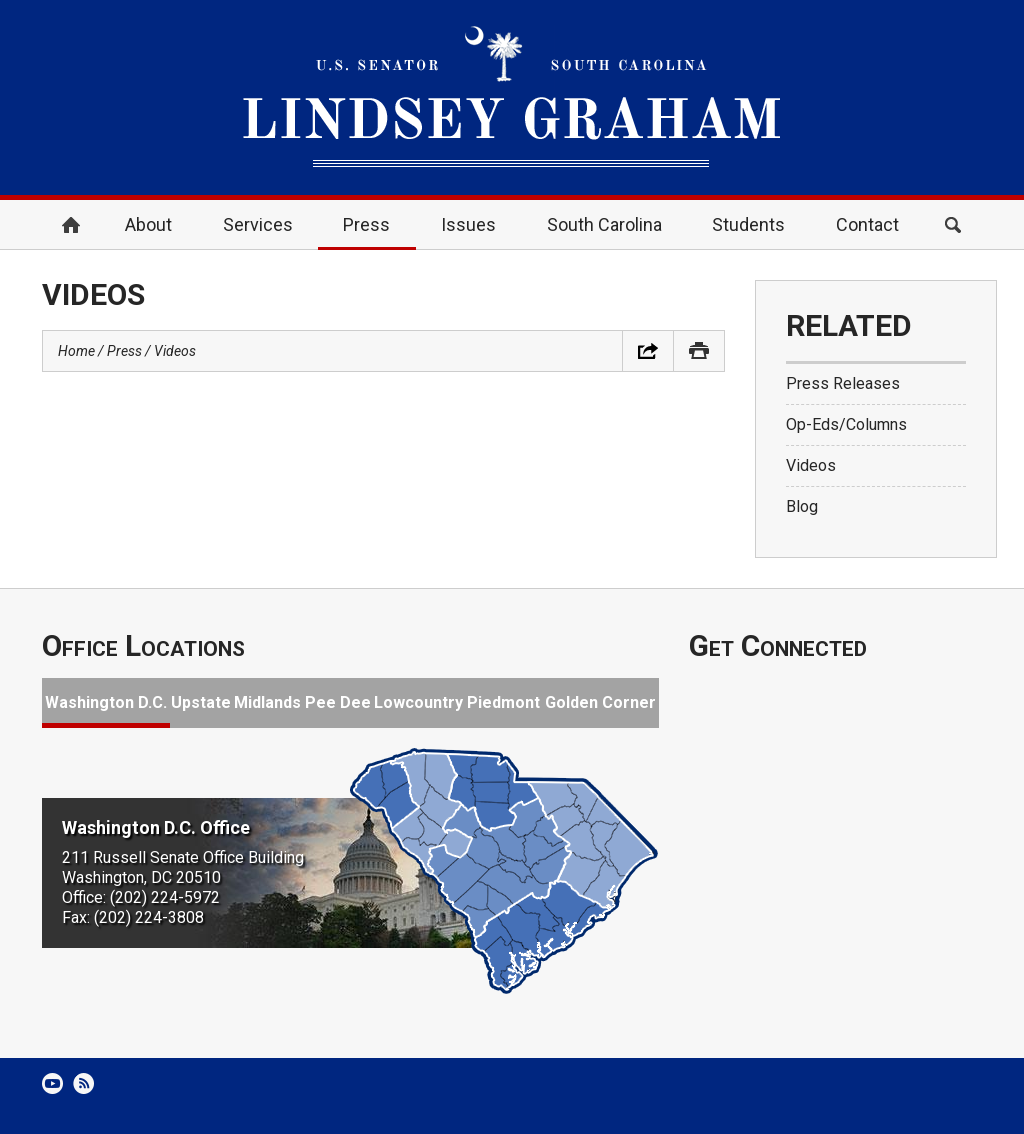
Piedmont (503, 702)
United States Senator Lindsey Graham (512, 97)
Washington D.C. (106, 702)
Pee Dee (338, 702)
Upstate (201, 702)
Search (953, 225)
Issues (468, 224)
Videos (175, 351)
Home (71, 225)
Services (258, 224)
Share (648, 351)
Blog (802, 506)
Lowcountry (418, 702)
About (148, 224)
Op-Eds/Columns (846, 424)
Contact (867, 224)
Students (748, 224)
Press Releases (843, 383)
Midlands (267, 702)
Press (366, 224)
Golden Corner (600, 702)
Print (699, 351)
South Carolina (604, 224)
